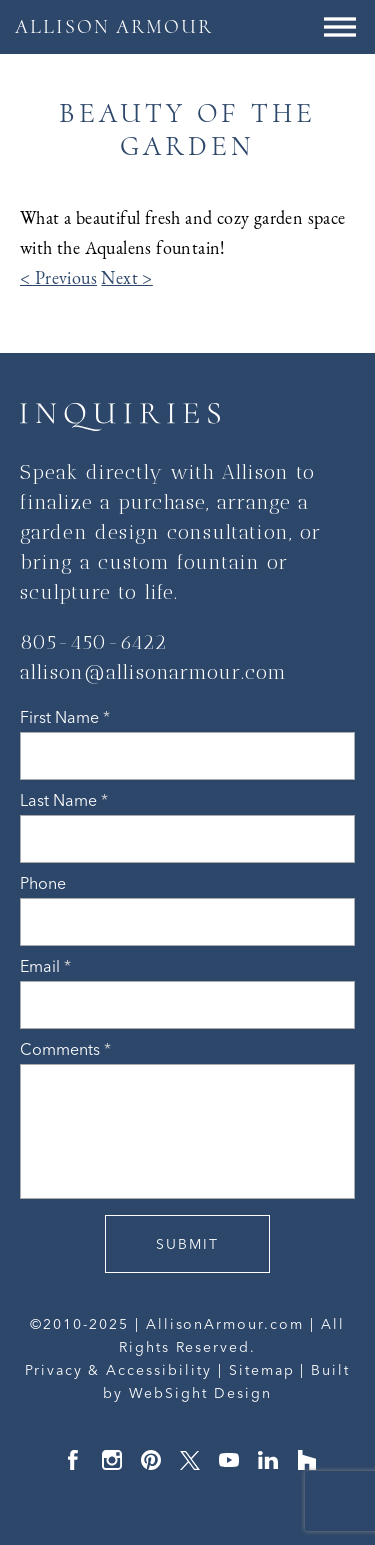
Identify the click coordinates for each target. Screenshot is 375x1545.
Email (45, 966)
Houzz (307, 1460)
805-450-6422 (93, 642)
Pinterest (151, 1460)
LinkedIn (268, 1460)
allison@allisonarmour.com (153, 672)
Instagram (112, 1460)
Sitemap (262, 1370)
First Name (65, 717)
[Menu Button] (340, 27)
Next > (126, 278)
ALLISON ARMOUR (114, 27)
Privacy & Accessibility (118, 1370)
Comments (65, 1049)
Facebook (73, 1460)
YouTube (229, 1460)
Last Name (64, 800)
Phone (43, 883)
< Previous (58, 278)
